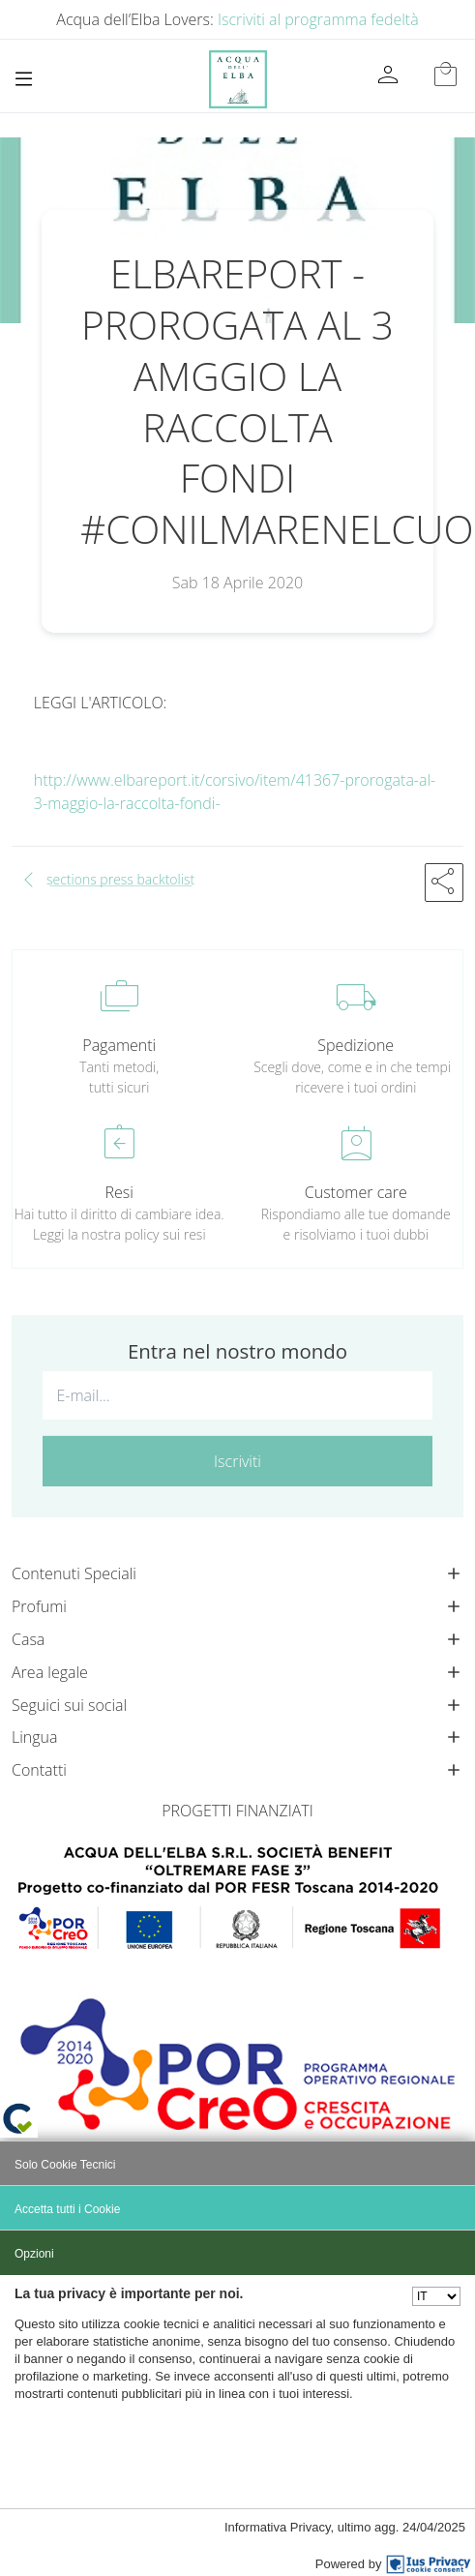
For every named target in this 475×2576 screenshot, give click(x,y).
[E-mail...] (237, 1395)
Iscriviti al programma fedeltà (318, 19)
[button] (444, 882)
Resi (119, 1192)
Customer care (356, 1192)
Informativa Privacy (277, 2527)
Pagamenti (119, 1045)
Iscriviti (237, 1461)
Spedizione (355, 1045)
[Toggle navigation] (24, 79)
